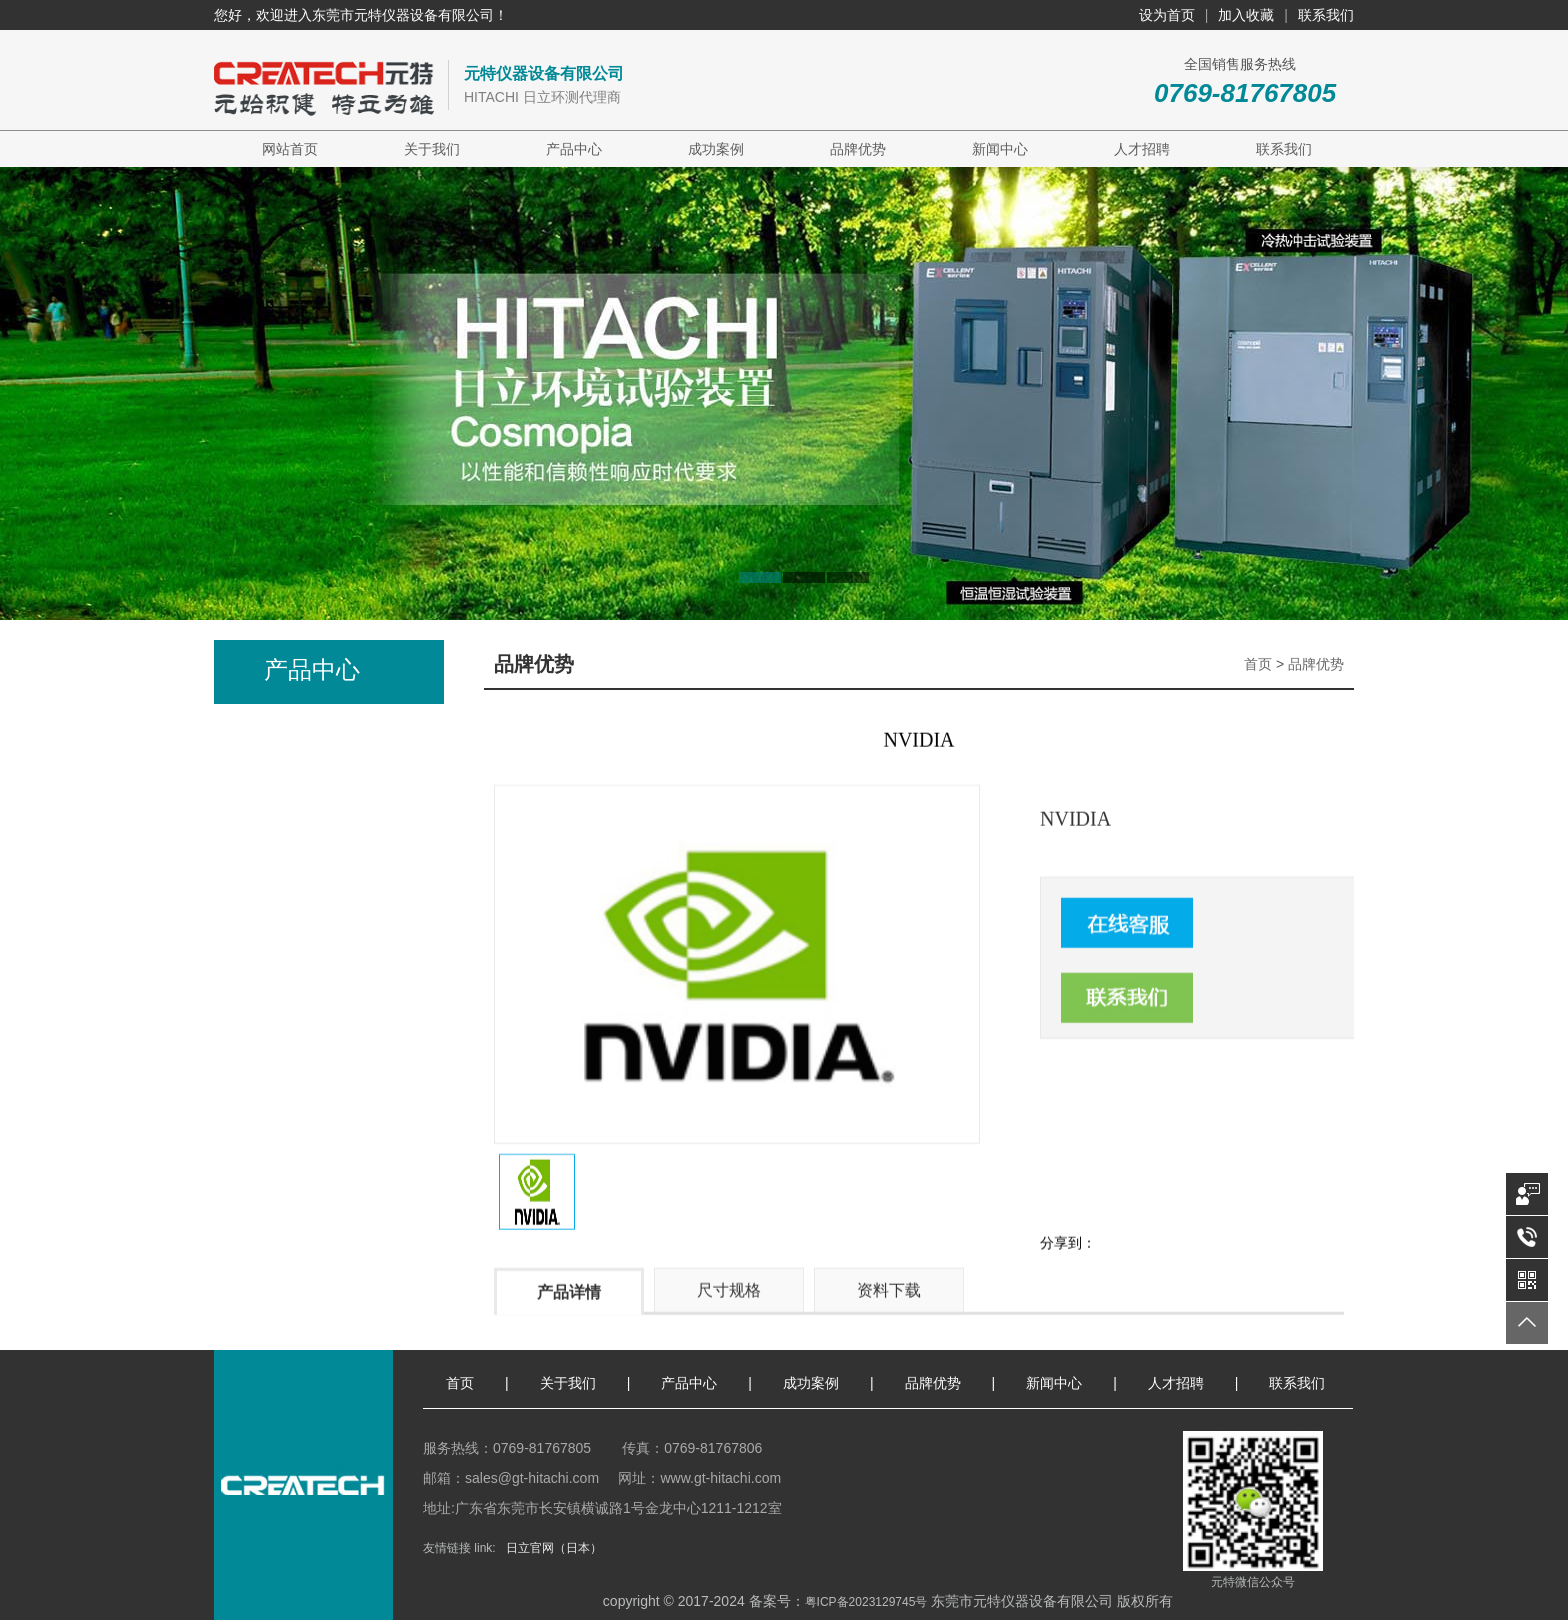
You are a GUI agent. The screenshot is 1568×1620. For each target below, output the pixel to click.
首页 (1258, 664)
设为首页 (1167, 15)
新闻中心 (1000, 149)
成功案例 (716, 149)
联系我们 (1326, 15)
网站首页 (290, 149)
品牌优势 (858, 149)
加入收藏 (1246, 15)
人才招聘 (1142, 149)
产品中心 (574, 149)
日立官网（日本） (554, 1548)
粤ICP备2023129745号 (866, 1602)
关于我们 (432, 149)
